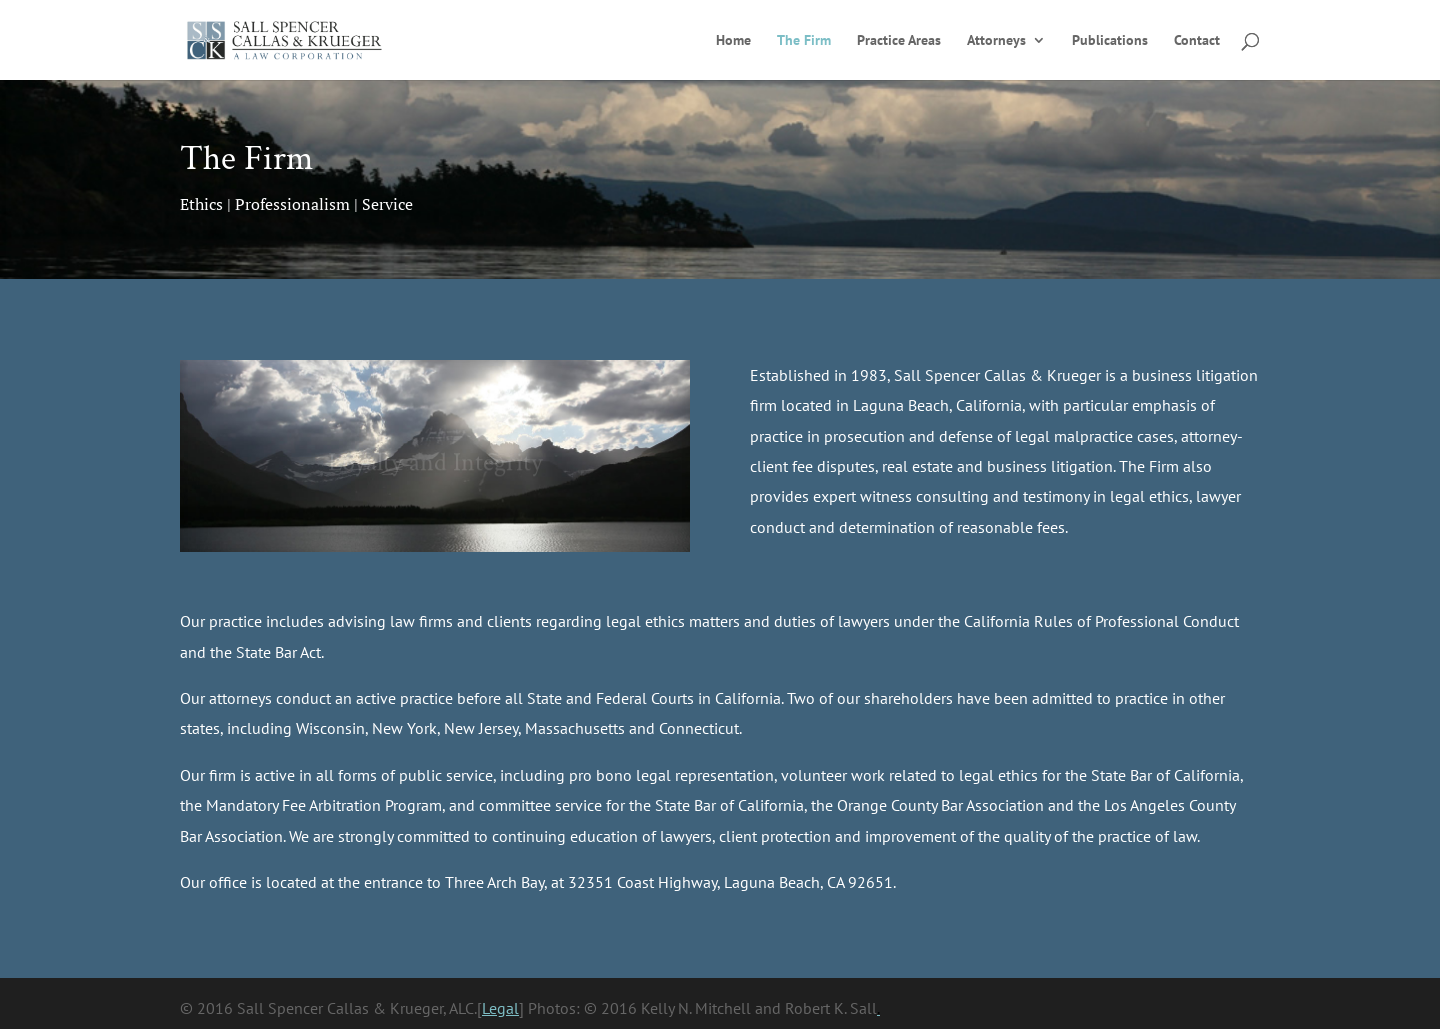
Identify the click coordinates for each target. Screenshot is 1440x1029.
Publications (1110, 41)
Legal (500, 1008)
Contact (1197, 41)
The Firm (804, 41)
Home (733, 41)
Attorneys (996, 41)
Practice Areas (899, 41)
